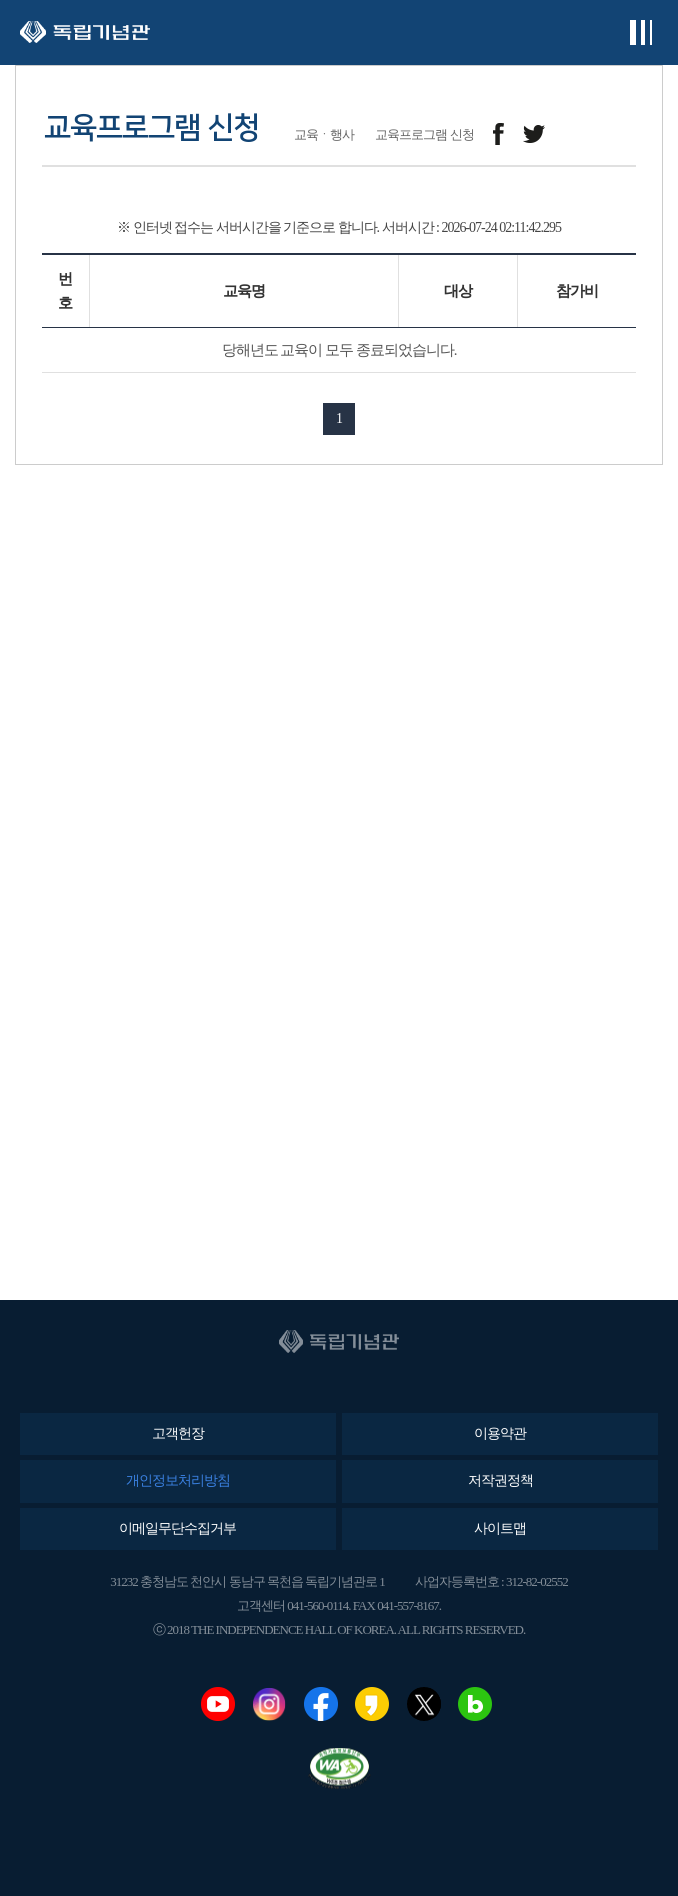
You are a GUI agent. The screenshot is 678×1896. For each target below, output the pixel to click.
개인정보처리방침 (178, 1480)
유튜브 (218, 1704)
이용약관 (500, 1433)
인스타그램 (269, 1704)
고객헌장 (178, 1433)
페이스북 (321, 1704)
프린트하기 (623, 134)
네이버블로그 (475, 1704)
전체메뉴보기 (640, 32)
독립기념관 (85, 32)
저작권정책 (500, 1480)
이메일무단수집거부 (177, 1528)
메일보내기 (578, 134)
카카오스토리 (372, 1704)
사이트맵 (500, 1528)
